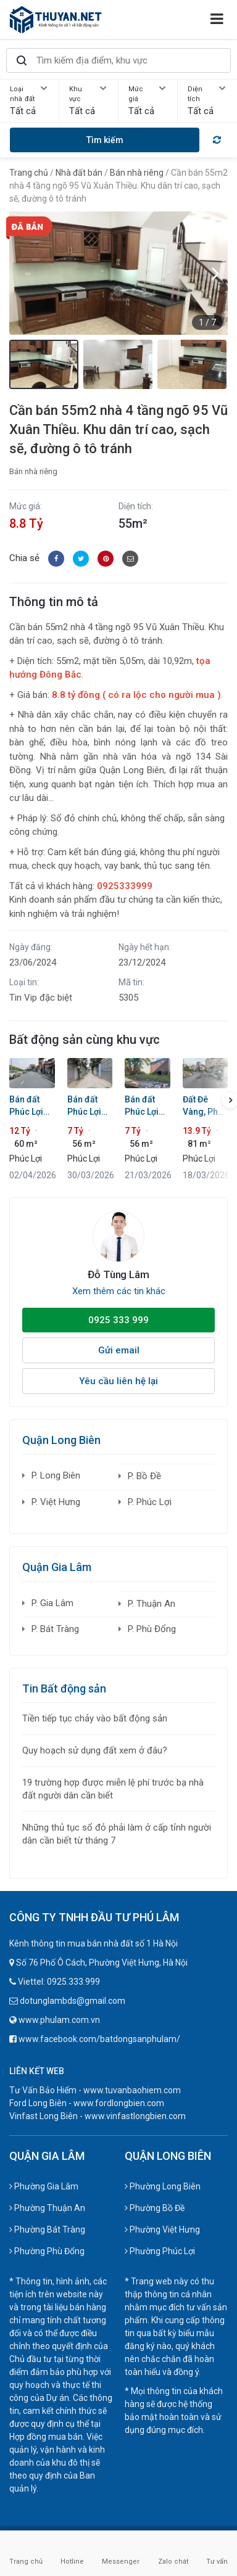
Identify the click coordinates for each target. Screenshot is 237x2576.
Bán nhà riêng (33, 471)
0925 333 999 (118, 1320)
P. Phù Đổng (152, 1629)
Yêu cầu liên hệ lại (118, 1381)
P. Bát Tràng (55, 1629)
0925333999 (124, 886)
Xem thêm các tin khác (118, 1291)
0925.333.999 (73, 1982)
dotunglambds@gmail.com (72, 2001)
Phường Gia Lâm (43, 2186)
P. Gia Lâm (52, 1603)
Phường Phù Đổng (47, 2251)
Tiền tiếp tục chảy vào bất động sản (94, 1718)
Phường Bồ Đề (155, 2208)
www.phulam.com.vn (59, 2020)
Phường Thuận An (47, 2208)
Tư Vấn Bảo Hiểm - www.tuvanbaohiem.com (95, 2090)
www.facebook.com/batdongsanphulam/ (99, 2039)
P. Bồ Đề (144, 1476)
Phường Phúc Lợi (160, 2251)
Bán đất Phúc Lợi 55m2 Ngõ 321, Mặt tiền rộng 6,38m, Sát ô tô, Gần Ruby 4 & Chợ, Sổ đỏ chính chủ (146, 1106)
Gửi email (118, 1350)
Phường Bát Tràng (47, 2229)
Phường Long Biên (163, 2186)
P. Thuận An (151, 1603)
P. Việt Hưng (55, 1501)
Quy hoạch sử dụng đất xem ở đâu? (94, 1750)
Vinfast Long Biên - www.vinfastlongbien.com (97, 2116)
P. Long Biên (55, 1475)
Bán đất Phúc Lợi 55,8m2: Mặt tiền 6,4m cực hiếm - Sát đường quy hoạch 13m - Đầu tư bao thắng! (89, 1106)
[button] (215, 273)
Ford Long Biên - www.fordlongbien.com (86, 2103)
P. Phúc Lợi (150, 1501)
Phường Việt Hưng (162, 2229)
